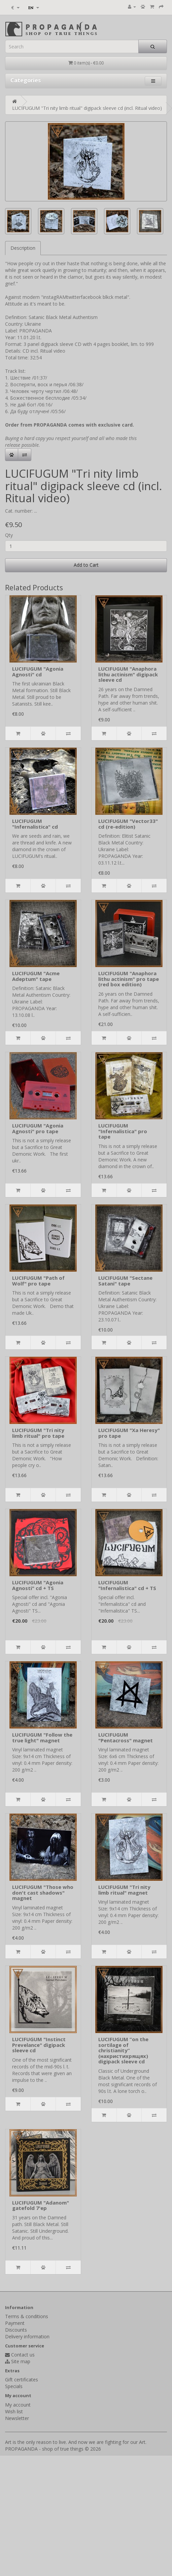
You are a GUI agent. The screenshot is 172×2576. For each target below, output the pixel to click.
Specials (14, 2386)
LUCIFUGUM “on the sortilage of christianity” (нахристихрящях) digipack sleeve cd (123, 2050)
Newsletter (17, 2418)
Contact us (23, 2354)
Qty (9, 535)
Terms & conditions (26, 2316)
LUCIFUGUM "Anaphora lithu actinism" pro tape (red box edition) (128, 979)
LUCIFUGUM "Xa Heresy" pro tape (129, 1433)
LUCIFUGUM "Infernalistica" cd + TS (127, 1585)
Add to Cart (86, 565)
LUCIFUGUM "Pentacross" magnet (125, 1737)
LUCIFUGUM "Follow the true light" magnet (42, 1737)
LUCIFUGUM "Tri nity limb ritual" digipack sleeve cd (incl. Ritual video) (87, 108)
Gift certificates (21, 2379)
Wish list (14, 2411)
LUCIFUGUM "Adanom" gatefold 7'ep (40, 2205)
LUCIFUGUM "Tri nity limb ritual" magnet (124, 1890)
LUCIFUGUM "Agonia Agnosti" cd (37, 671)
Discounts (16, 2330)
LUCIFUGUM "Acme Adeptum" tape (36, 976)
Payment (15, 2323)
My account (18, 2405)
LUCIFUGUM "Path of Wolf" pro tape (38, 1280)
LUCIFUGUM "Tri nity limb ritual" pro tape (38, 1433)
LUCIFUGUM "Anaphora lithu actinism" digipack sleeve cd (128, 674)
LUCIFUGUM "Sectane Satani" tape (125, 1280)
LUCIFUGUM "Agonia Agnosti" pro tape (37, 1128)
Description (22, 248)
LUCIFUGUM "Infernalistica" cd (35, 824)
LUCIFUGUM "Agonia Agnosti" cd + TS (37, 1585)
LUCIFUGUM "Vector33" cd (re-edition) (128, 824)
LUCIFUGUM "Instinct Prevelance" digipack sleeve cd (39, 2045)
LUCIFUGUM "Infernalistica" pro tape (122, 1131)
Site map (20, 2361)
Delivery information (27, 2336)
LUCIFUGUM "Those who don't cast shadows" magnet (42, 1892)
